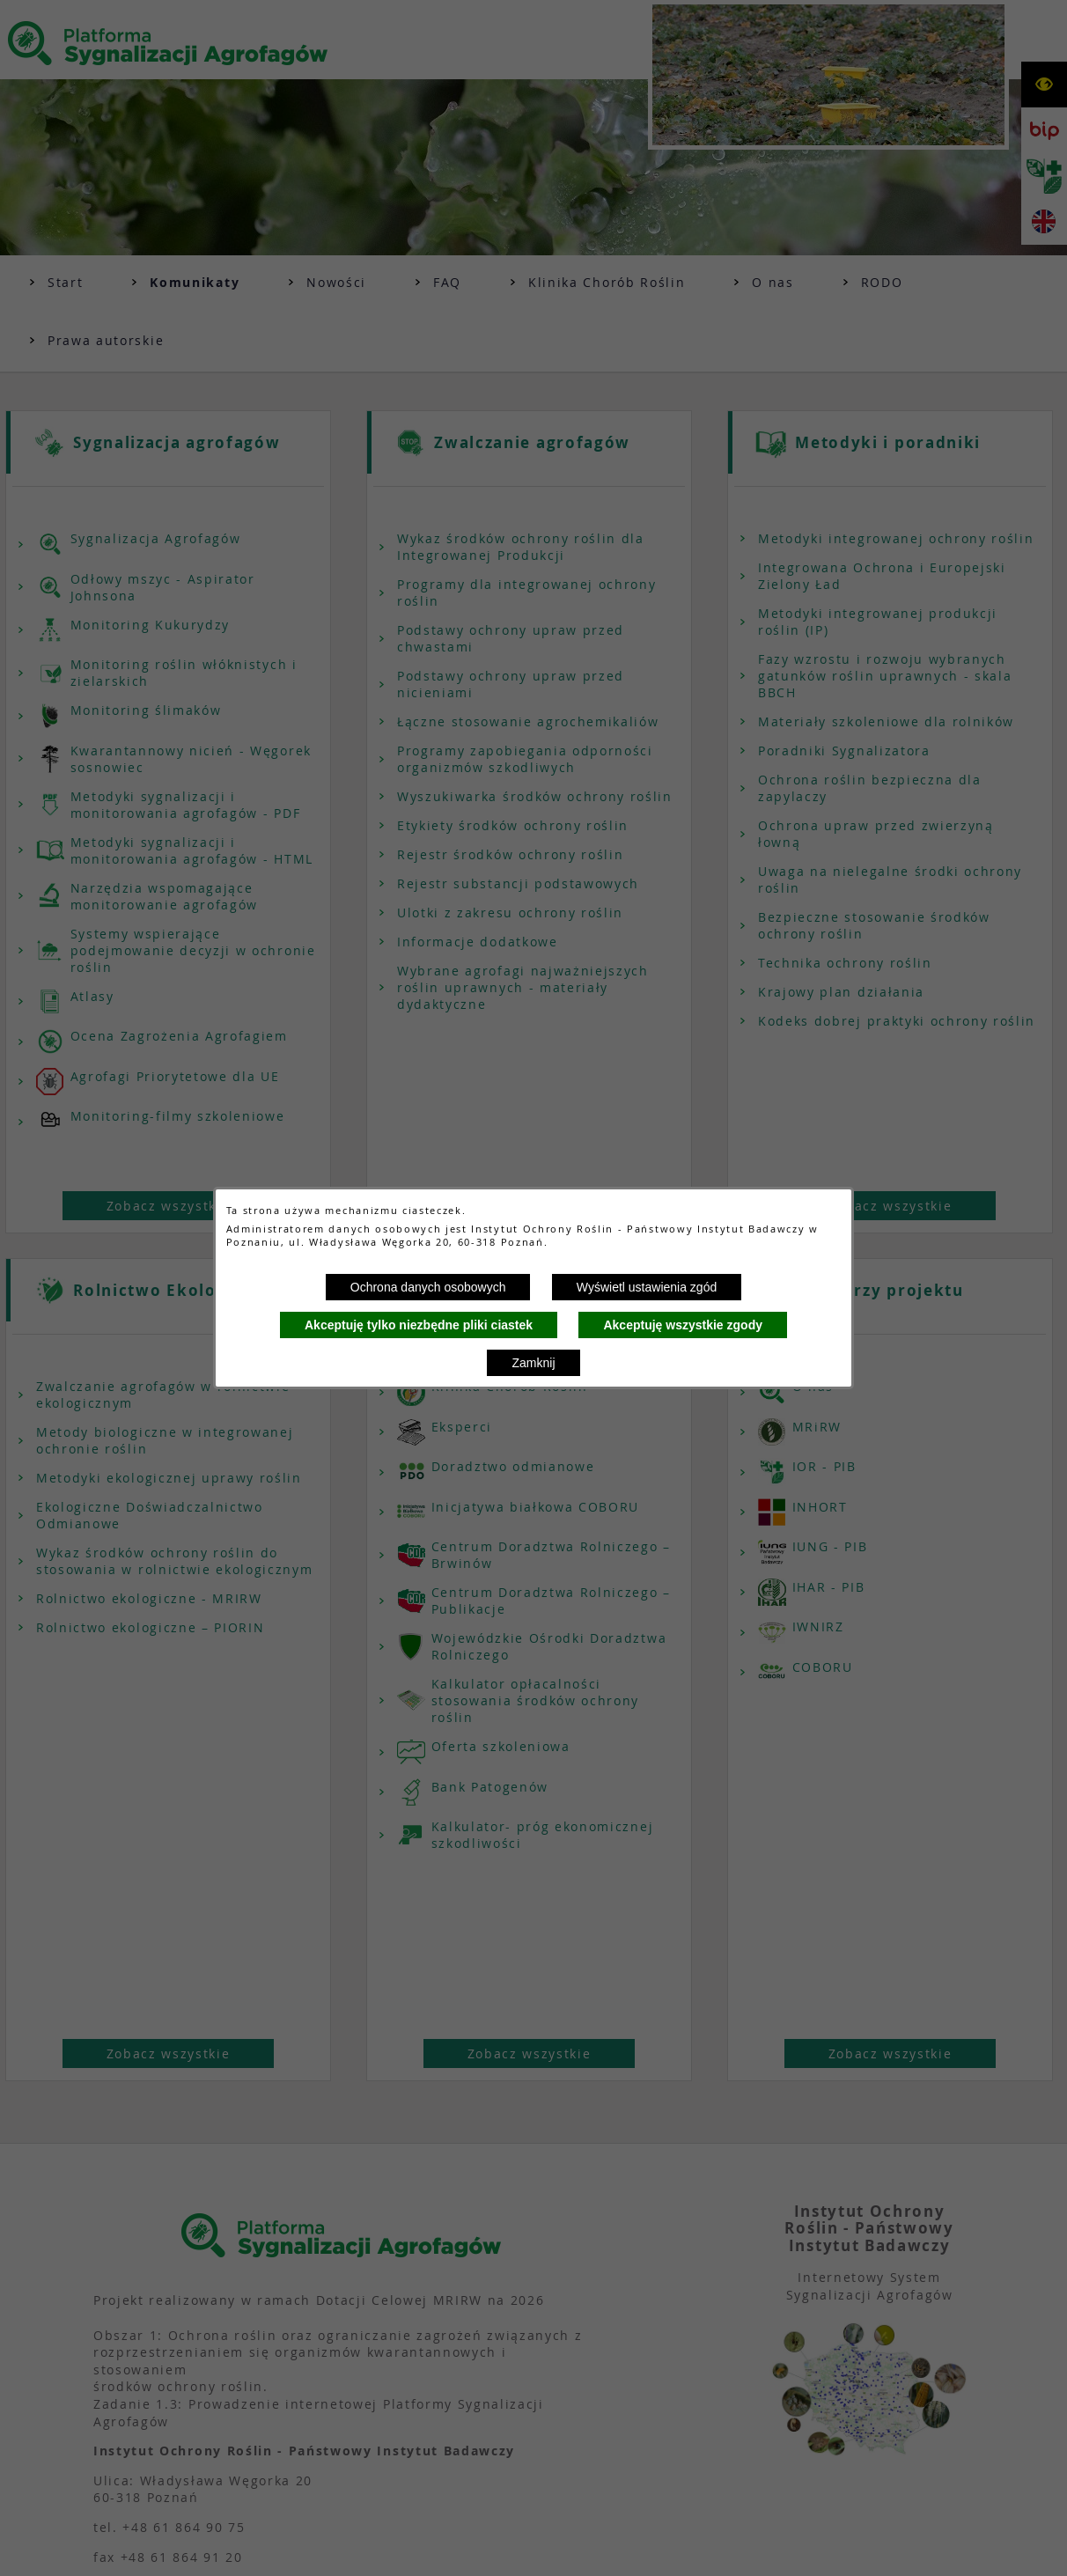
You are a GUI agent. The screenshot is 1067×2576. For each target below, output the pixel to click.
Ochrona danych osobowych (428, 1287)
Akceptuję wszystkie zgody (682, 1325)
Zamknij (533, 1363)
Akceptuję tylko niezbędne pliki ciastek (419, 1325)
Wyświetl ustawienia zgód (647, 1287)
